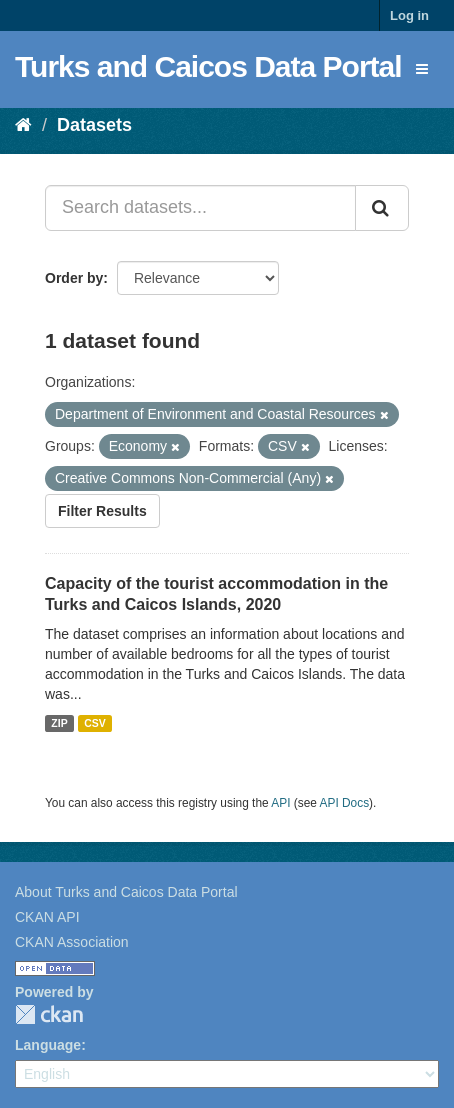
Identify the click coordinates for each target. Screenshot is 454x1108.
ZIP (59, 723)
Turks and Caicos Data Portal (208, 66)
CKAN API (47, 917)
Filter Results (102, 511)
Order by (74, 278)
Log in (409, 15)
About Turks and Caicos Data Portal (126, 892)
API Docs (345, 803)
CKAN (49, 1014)
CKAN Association (72, 942)
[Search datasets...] (200, 208)
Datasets (94, 125)
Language (48, 1045)
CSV (95, 723)
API (280, 803)
